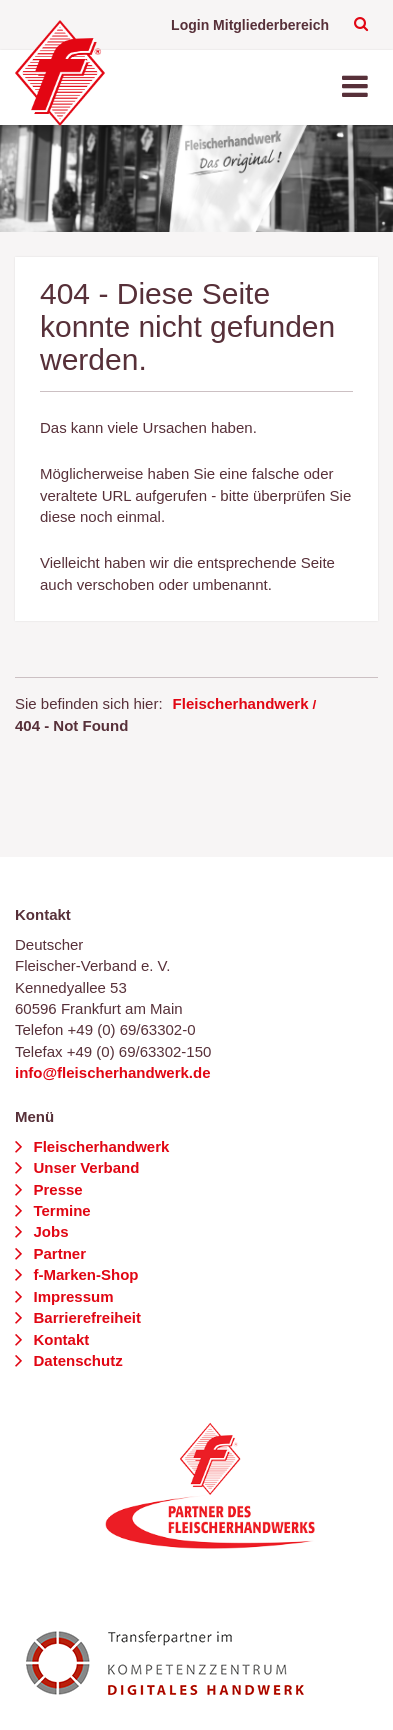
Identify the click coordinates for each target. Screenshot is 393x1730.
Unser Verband (84, 1167)
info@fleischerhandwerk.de (113, 1072)
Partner (57, 1253)
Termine (59, 1210)
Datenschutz (75, 1360)
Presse (55, 1189)
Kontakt (59, 1339)
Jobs (48, 1231)
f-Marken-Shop (83, 1274)
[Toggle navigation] (357, 87)
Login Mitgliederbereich (250, 25)
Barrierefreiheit (85, 1317)
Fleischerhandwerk (241, 703)
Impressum (71, 1296)
